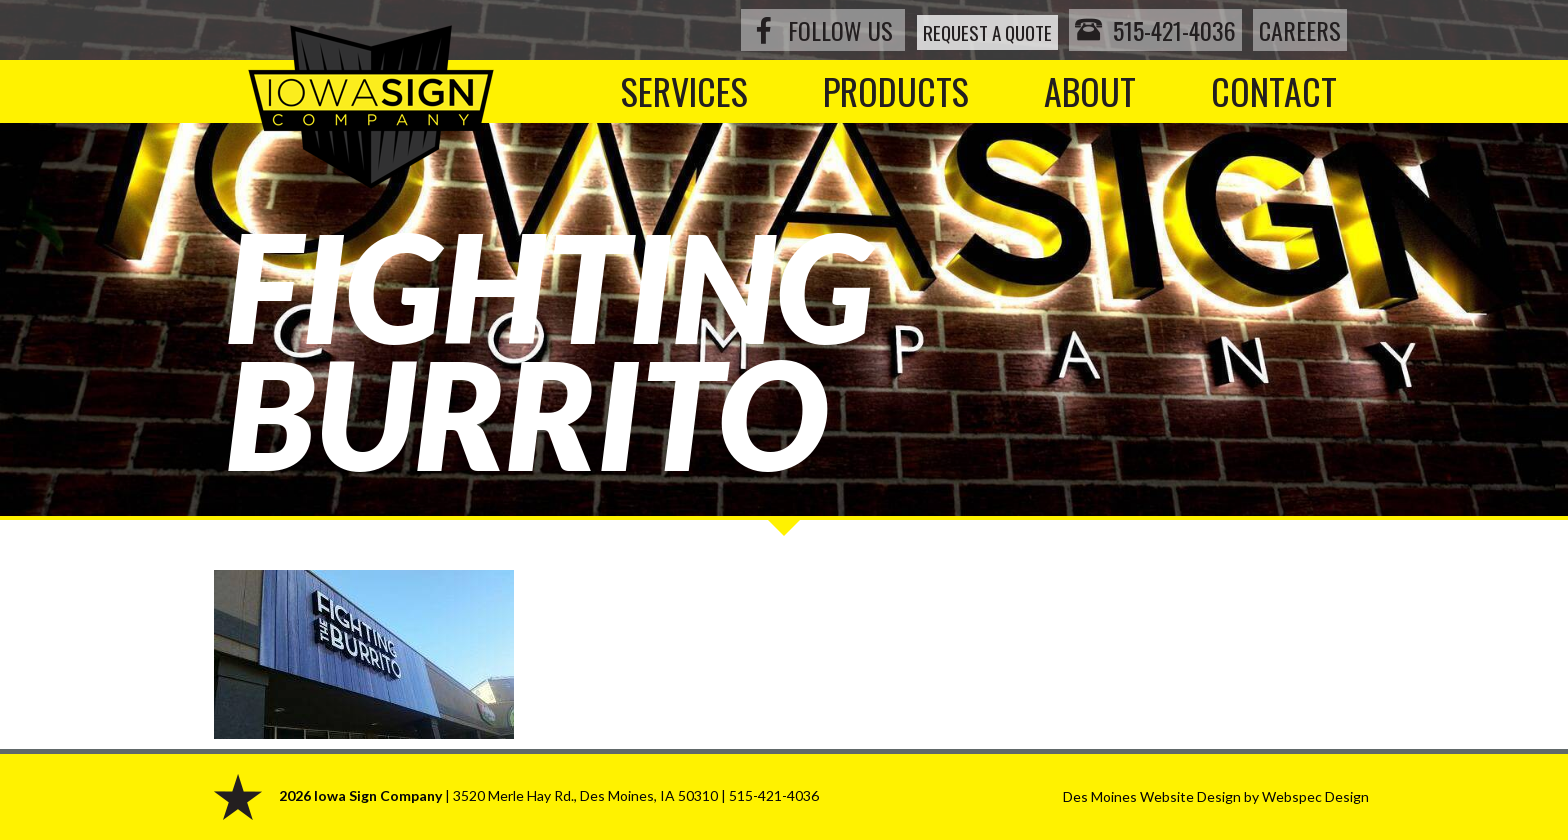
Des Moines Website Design (1152, 796)
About (1090, 90)
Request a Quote (955, 30)
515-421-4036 (1148, 30)
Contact (1274, 90)
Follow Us (789, 30)
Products (896, 90)
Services (684, 90)
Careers (1300, 30)
